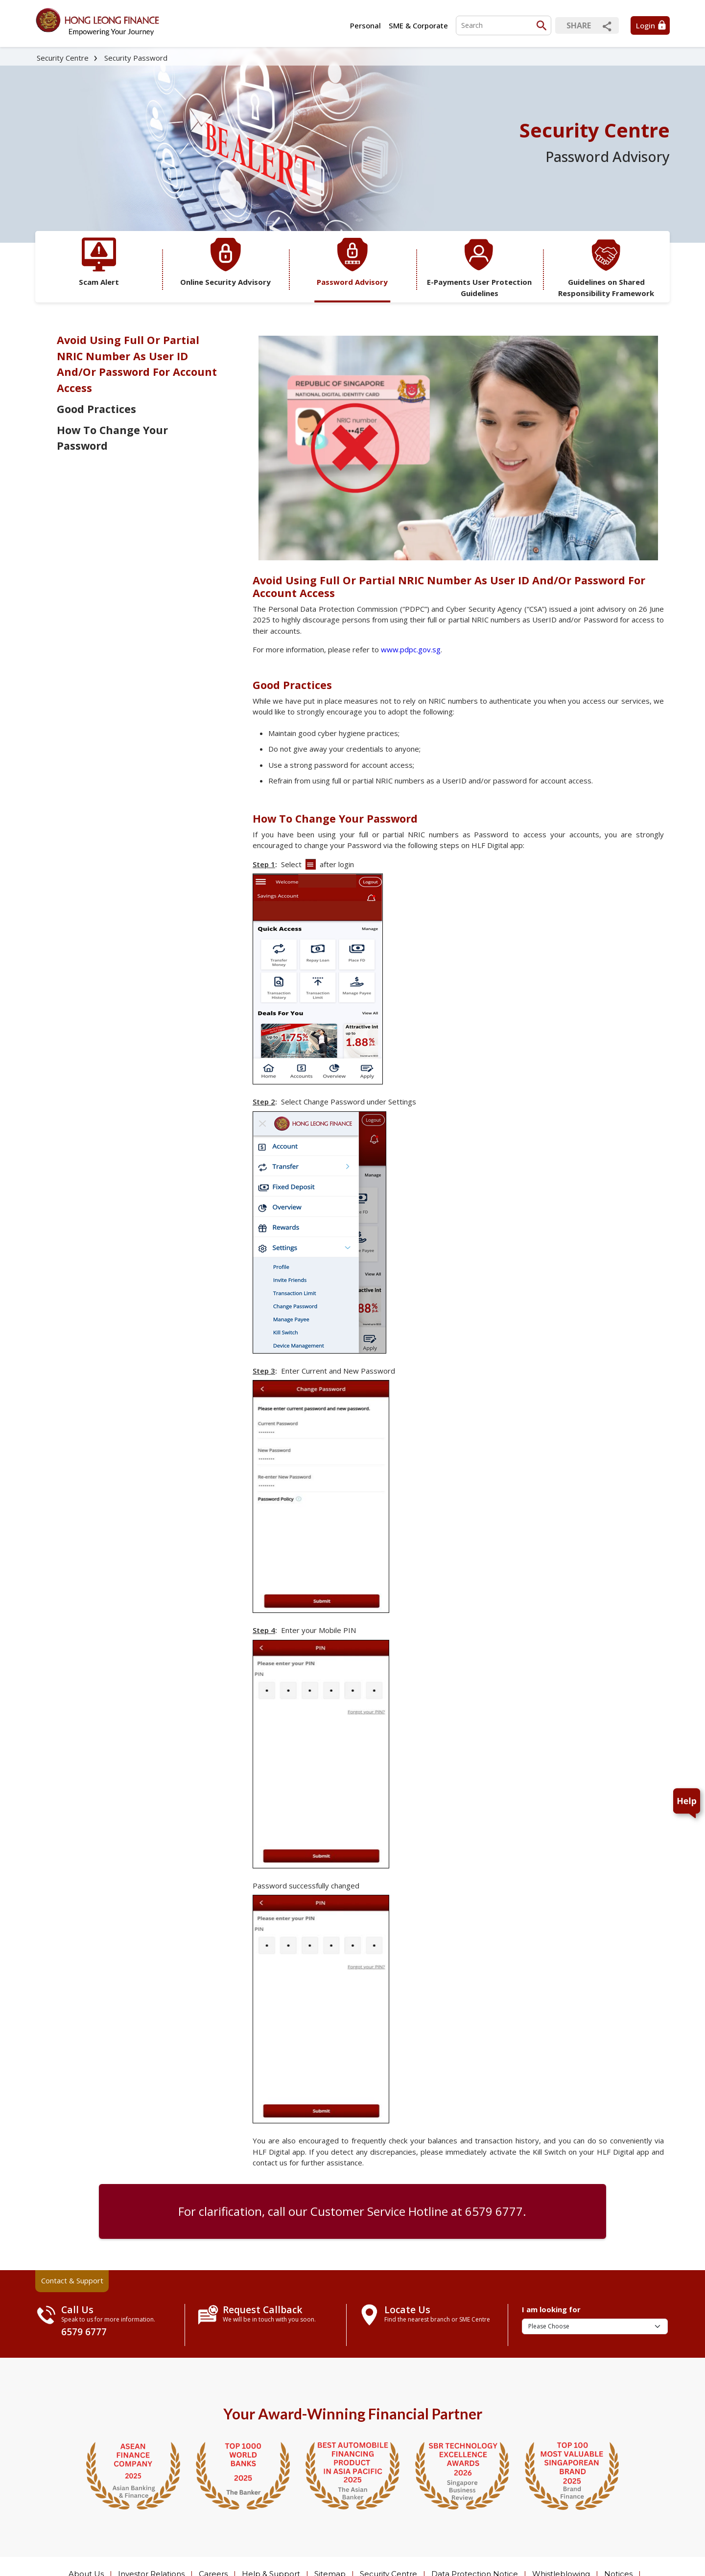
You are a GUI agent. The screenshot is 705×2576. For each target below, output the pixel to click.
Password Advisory (352, 262)
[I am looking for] (595, 2326)
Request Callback (263, 2309)
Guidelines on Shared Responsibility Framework (606, 267)
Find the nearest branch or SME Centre (437, 2319)
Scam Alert (99, 262)
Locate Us (407, 2309)
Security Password (135, 58)
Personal (365, 25)
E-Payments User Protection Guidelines (479, 267)
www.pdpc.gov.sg (411, 649)
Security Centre (63, 58)
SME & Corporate (418, 25)
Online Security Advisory (225, 262)
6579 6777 (494, 2211)
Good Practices (96, 409)
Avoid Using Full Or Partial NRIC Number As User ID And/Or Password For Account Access (137, 363)
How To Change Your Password (112, 438)
